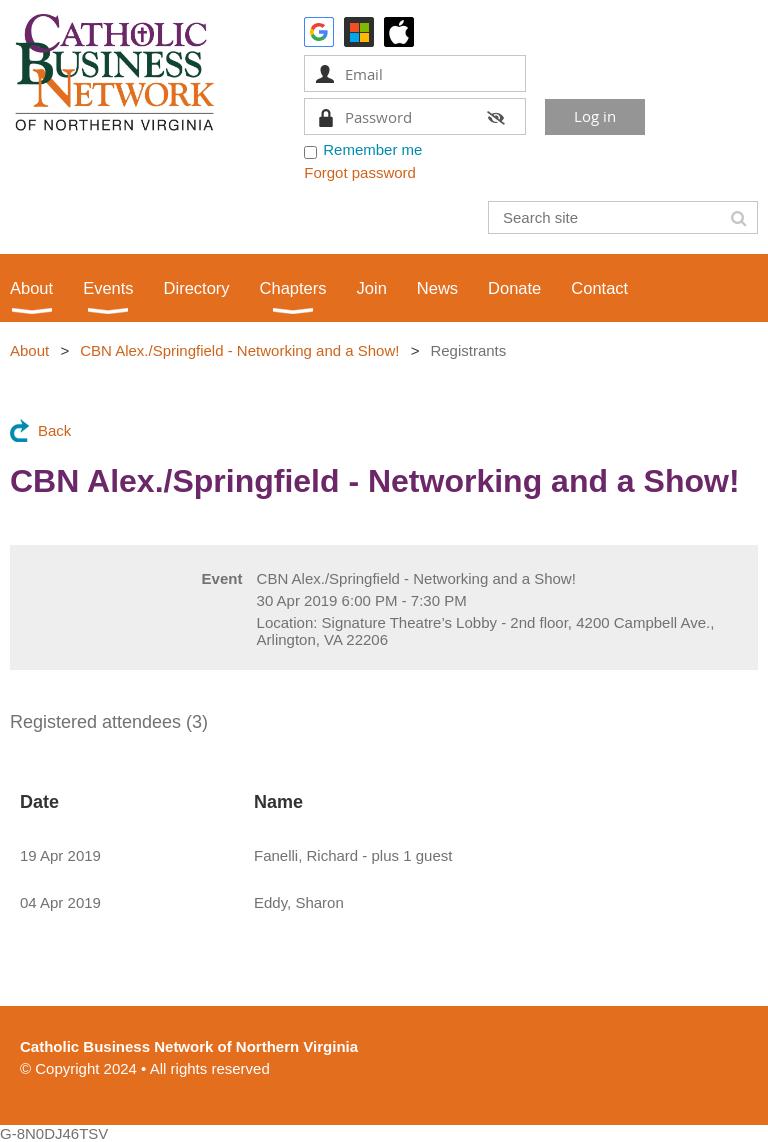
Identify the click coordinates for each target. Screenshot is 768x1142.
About (29, 350)
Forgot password (360, 172)
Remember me (372, 149)
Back (54, 430)
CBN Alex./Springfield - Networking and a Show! (239, 350)
